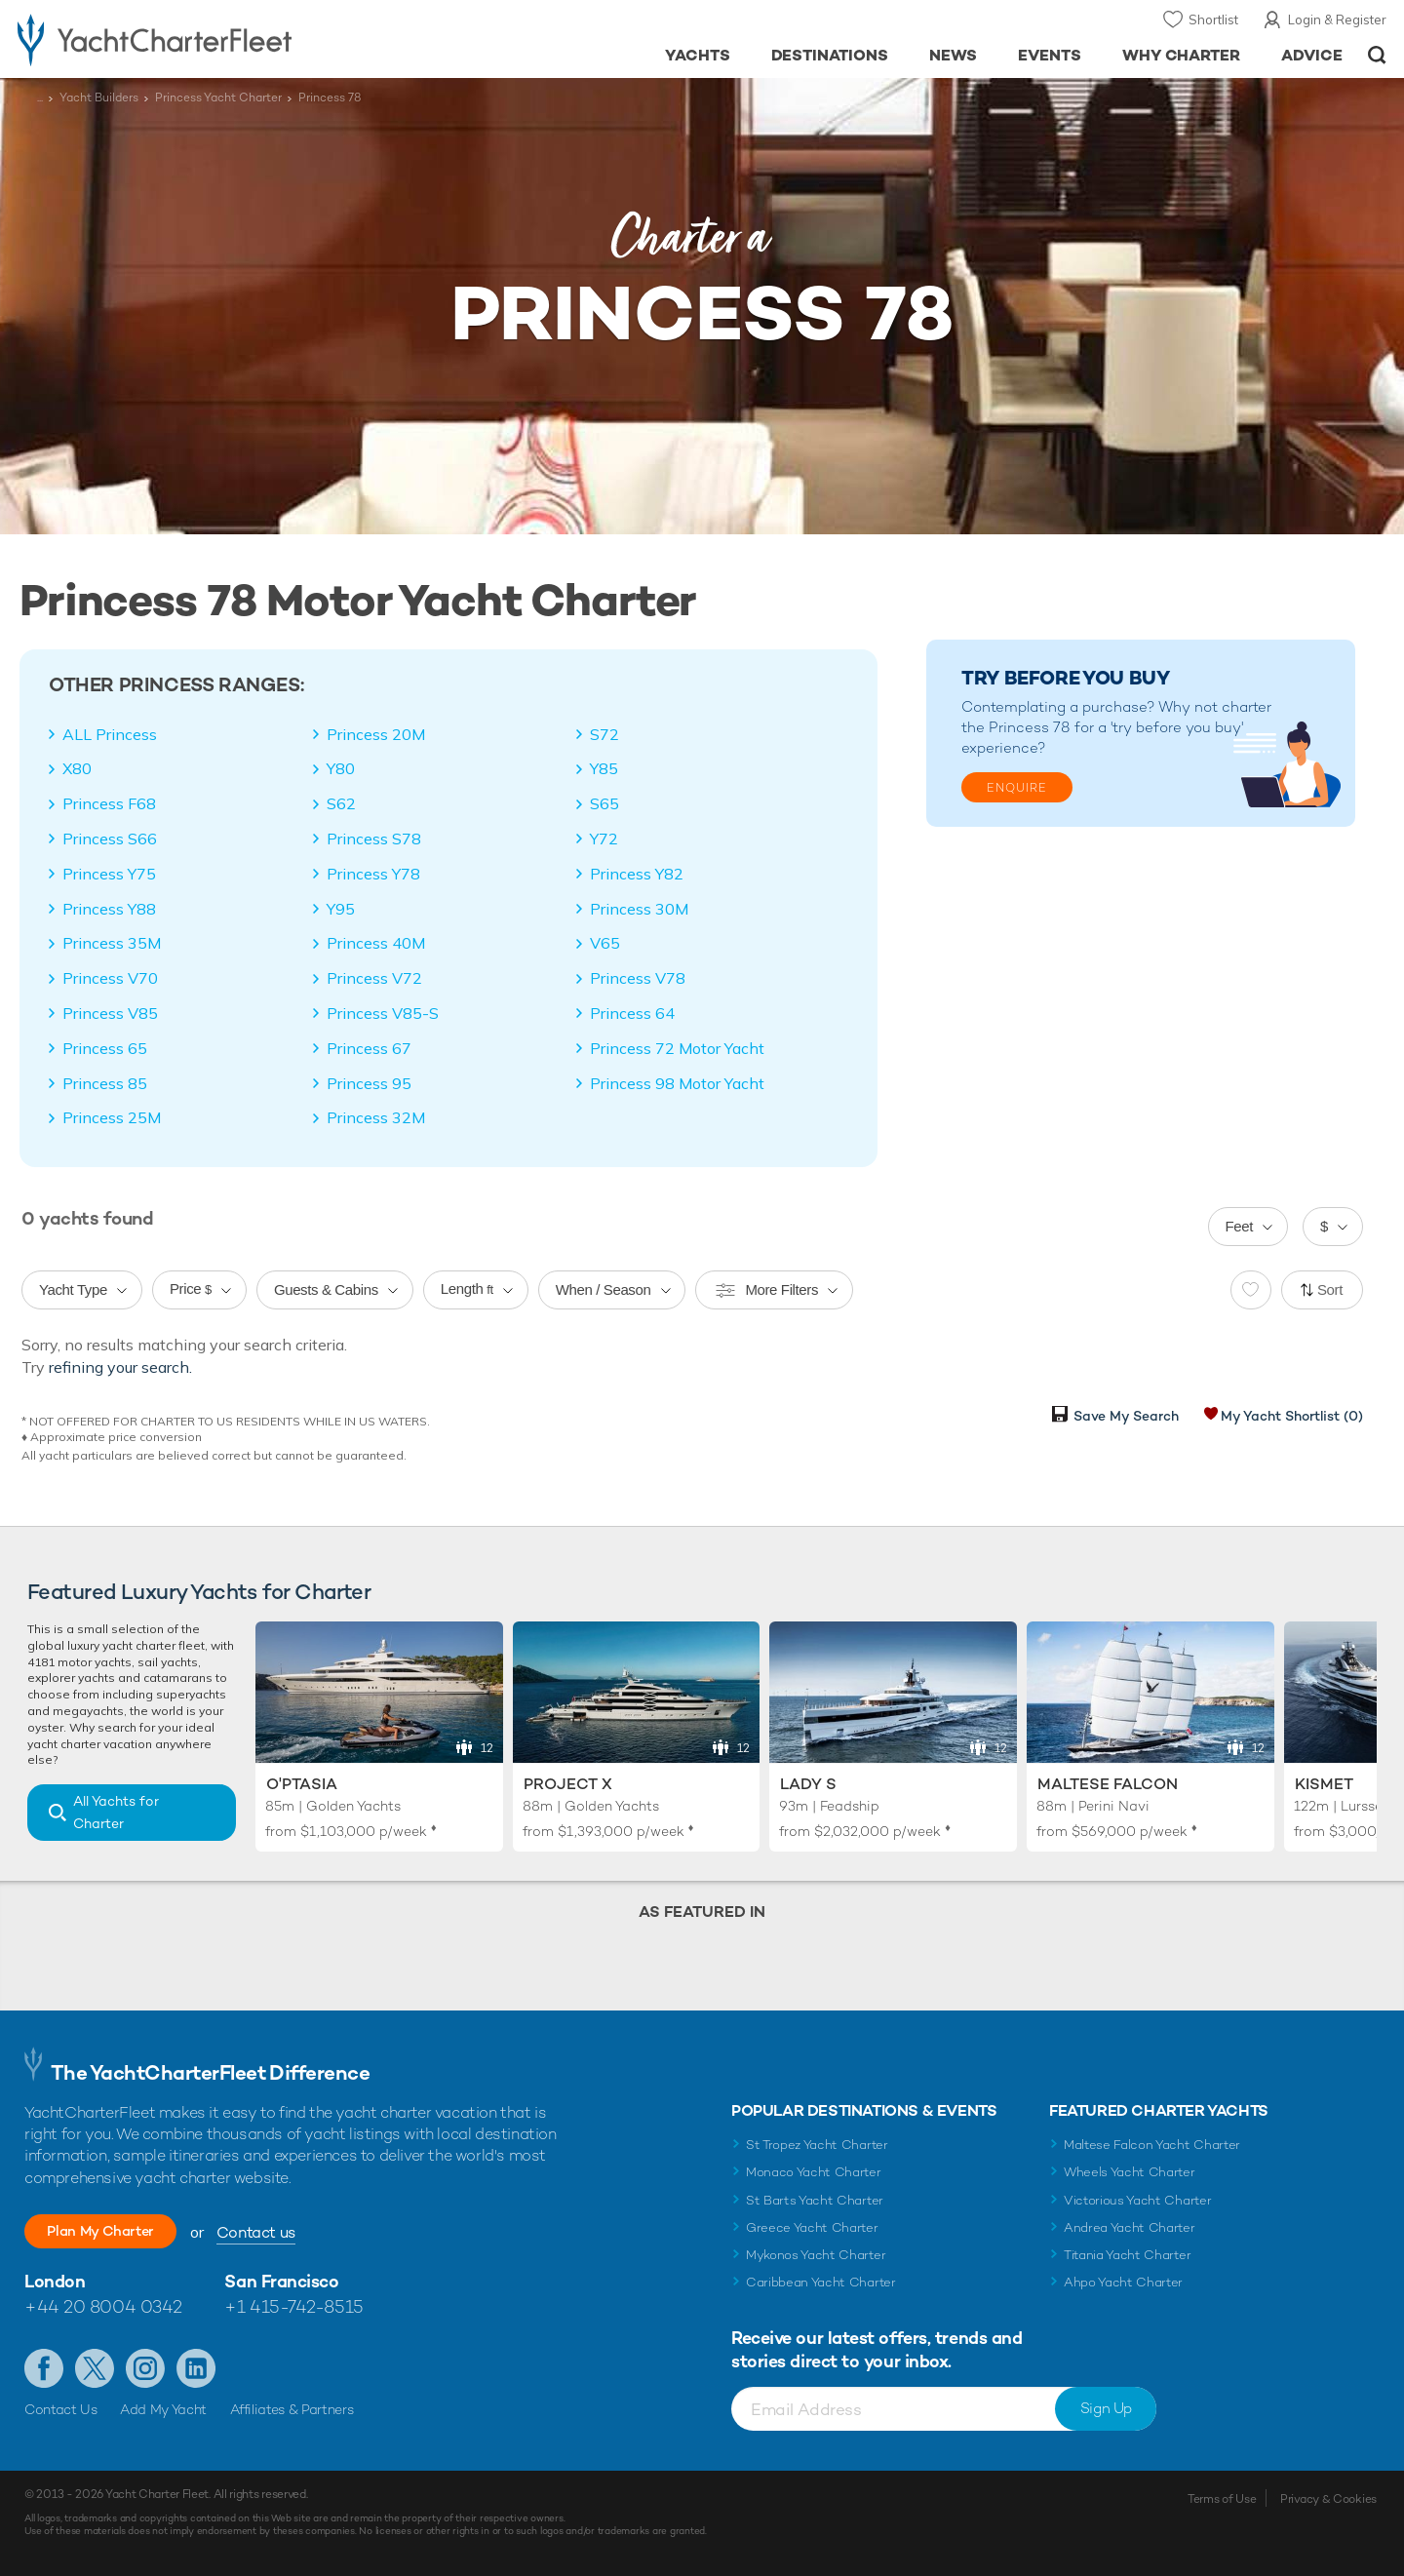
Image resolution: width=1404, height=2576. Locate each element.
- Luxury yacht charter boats (216, 39)
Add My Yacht (163, 2409)
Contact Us (61, 2409)
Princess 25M (111, 1117)
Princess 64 (632, 1013)
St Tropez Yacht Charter (817, 2144)
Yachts (697, 55)
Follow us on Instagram (145, 2368)
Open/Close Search (1377, 55)
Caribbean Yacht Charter (821, 2282)
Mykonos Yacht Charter (815, 2254)
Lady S (808, 1784)
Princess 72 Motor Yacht (677, 1048)
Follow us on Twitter (94, 2368)
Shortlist (1213, 19)
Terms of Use (1222, 2499)
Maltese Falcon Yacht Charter (1152, 2144)
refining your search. (120, 1367)
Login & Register (1337, 19)
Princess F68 (109, 803)
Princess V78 (637, 978)
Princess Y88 (109, 908)
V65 (605, 943)
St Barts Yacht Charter (814, 2200)
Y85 (604, 768)
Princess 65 (104, 1048)
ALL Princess (109, 734)
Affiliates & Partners (292, 2409)
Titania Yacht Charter (1127, 2254)
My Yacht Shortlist (1292, 1416)
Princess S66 (109, 838)
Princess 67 (369, 1048)
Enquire (1017, 788)
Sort (1330, 1289)
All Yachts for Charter (116, 1812)
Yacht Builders (98, 97)
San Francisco (281, 2281)
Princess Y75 (109, 873)
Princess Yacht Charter (218, 97)
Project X (568, 1784)
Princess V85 (110, 1013)
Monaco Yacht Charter (813, 2172)
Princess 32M (376, 1117)
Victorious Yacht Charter (1137, 2200)
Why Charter (1181, 55)
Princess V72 (374, 978)
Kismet (1324, 1784)
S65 (604, 803)
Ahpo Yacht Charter (1123, 2282)
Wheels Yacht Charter (1129, 2172)
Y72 (604, 838)
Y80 (341, 768)
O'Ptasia (301, 1784)
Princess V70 (110, 978)
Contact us (288, 2232)
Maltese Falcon (1107, 1784)
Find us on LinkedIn (195, 2368)
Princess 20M (376, 734)
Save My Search (1126, 1416)
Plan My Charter (117, 2231)
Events (1049, 55)
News (953, 55)
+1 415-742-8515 (293, 2306)
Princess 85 (104, 1083)
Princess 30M (639, 908)
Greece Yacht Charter (812, 2227)
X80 (77, 768)
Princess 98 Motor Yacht (677, 1083)
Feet (1240, 1226)
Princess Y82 (636, 873)
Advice (1312, 55)
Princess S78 (374, 838)
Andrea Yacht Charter (1129, 2227)
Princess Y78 (373, 873)
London (54, 2281)
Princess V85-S (383, 1013)
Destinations (830, 55)
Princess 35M (111, 943)
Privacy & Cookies (1328, 2499)
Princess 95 (369, 1083)
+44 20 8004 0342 (103, 2306)
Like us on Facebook (43, 2368)
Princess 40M (376, 943)
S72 (604, 734)
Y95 (341, 908)
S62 (341, 803)
